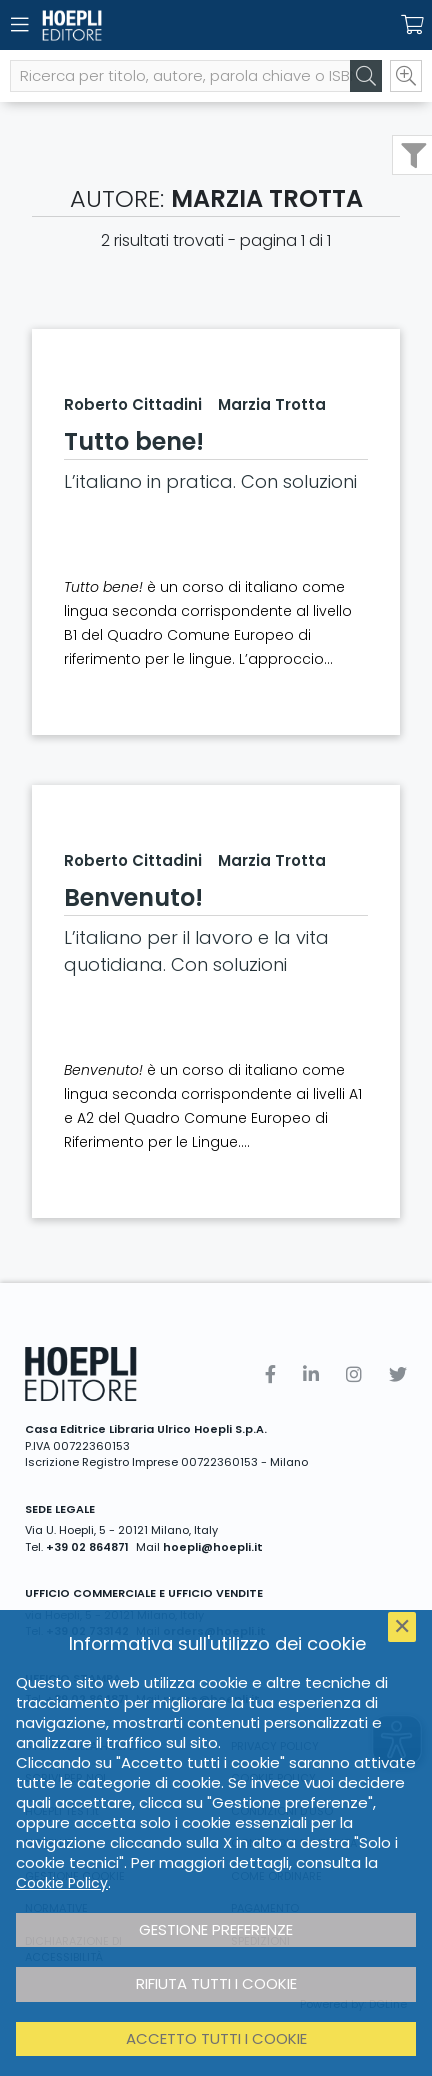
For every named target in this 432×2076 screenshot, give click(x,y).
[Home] (181, 25)
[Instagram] (354, 1374)
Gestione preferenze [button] (216, 1929)
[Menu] (20, 25)
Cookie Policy (62, 1883)
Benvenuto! (133, 897)
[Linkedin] (311, 1374)
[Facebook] (270, 1374)
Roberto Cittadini (133, 404)
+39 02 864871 (87, 1547)
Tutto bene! (134, 441)
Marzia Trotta (272, 404)
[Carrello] (412, 25)
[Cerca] (366, 76)
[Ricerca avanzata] (406, 76)
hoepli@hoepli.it (213, 1547)
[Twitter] (398, 1374)
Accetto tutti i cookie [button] (216, 2038)
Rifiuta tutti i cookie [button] (216, 1983)
